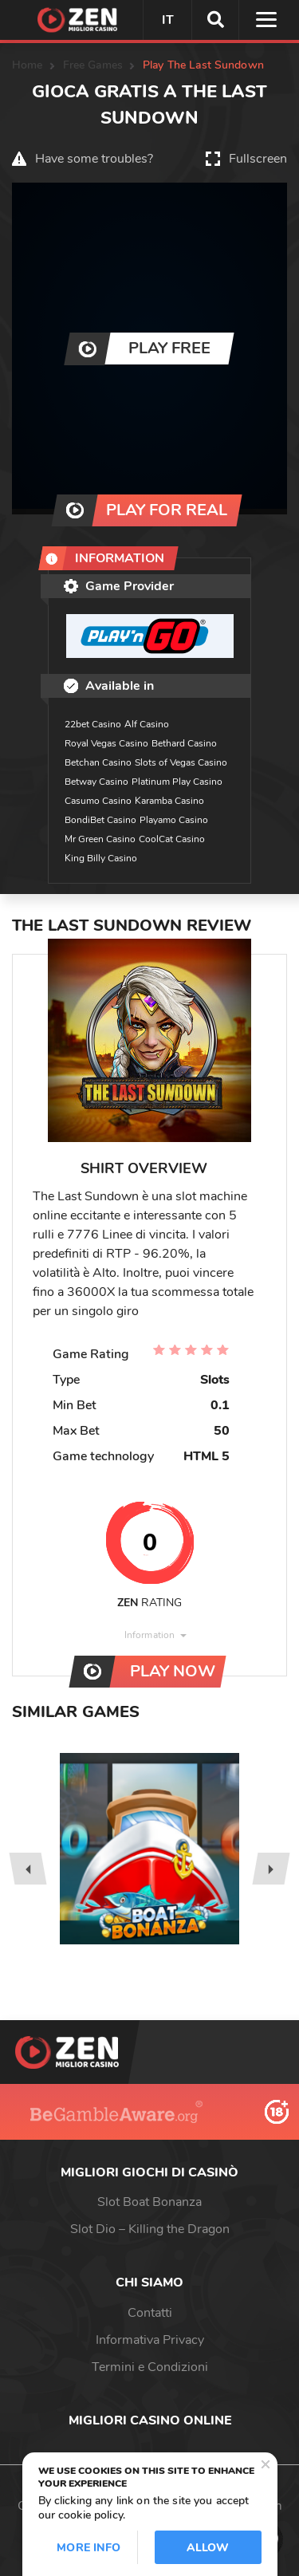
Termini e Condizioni (150, 2367)
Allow (208, 2547)
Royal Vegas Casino (106, 743)
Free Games (93, 65)
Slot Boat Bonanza (149, 2202)
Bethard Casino (184, 743)
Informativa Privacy (150, 2340)
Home (27, 65)
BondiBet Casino (100, 820)
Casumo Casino (98, 800)
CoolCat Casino (172, 839)
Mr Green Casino (100, 839)
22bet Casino (93, 724)
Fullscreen (258, 158)
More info (88, 2547)
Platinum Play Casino (177, 781)
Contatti (150, 2313)
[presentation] (27, 1869)
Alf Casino (146, 724)
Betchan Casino (98, 762)
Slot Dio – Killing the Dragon (150, 2229)
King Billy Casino (101, 858)
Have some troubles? (94, 158)
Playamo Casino (174, 820)
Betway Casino (96, 781)
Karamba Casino (169, 800)
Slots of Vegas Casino (181, 762)
